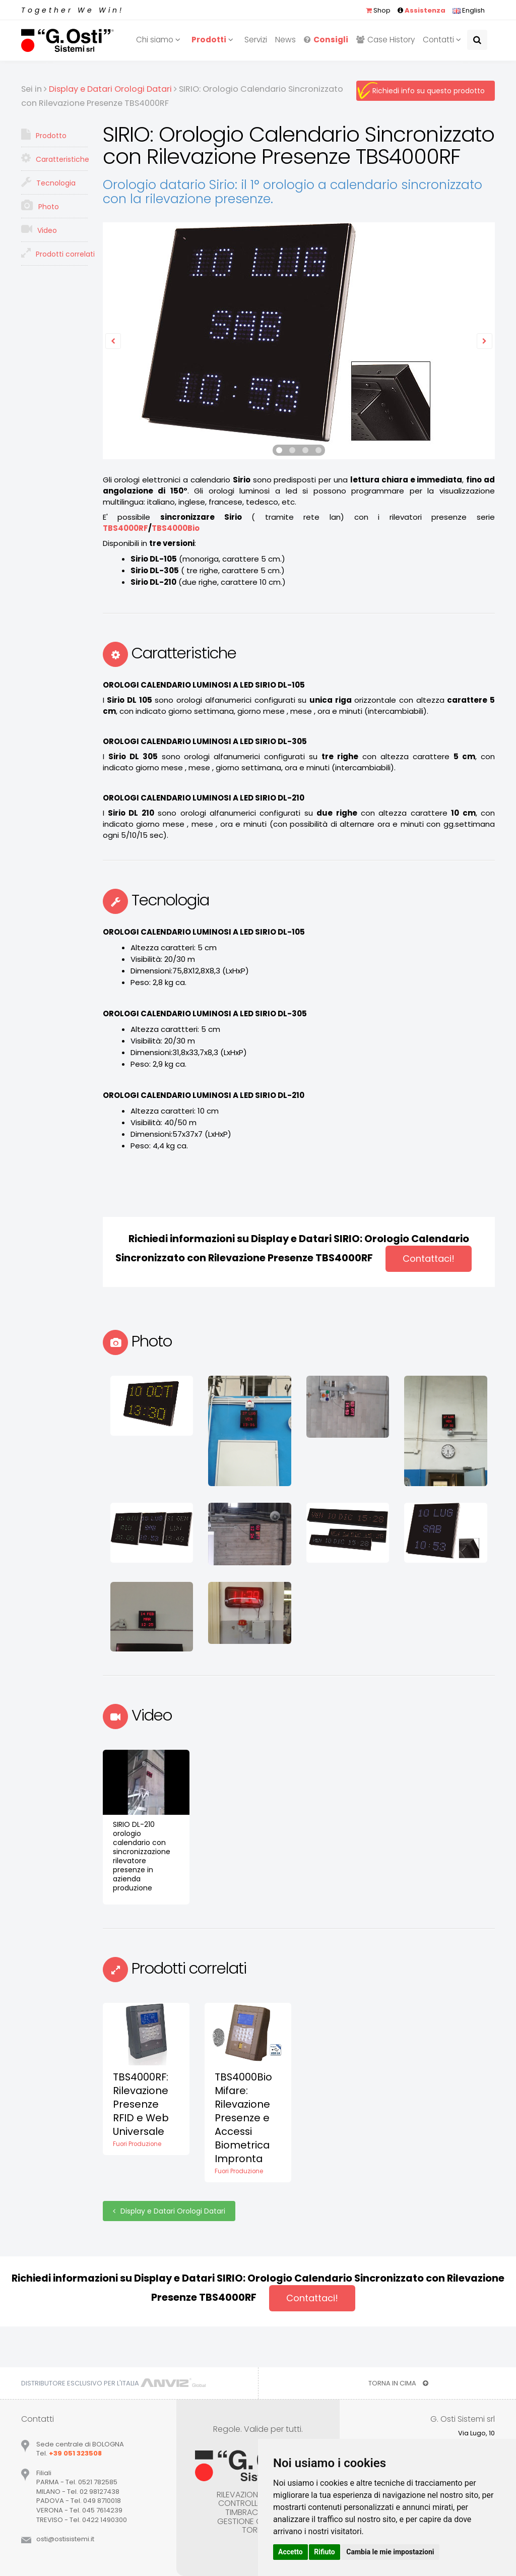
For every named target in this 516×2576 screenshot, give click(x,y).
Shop (378, 10)
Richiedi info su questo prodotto (428, 91)
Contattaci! (429, 1258)
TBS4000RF (125, 528)
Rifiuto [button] (324, 2552)
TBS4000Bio (176, 528)
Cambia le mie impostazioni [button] (390, 2552)
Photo (40, 206)
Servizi (255, 39)
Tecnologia (48, 182)
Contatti (443, 39)
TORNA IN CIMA (398, 2383)
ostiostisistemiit (65, 2539)
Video (39, 229)
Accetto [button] (290, 2552)
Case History (385, 39)
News (285, 39)
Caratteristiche (54, 158)
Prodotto (44, 135)
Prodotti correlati (54, 253)
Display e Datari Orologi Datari (169, 2211)
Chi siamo (159, 39)
